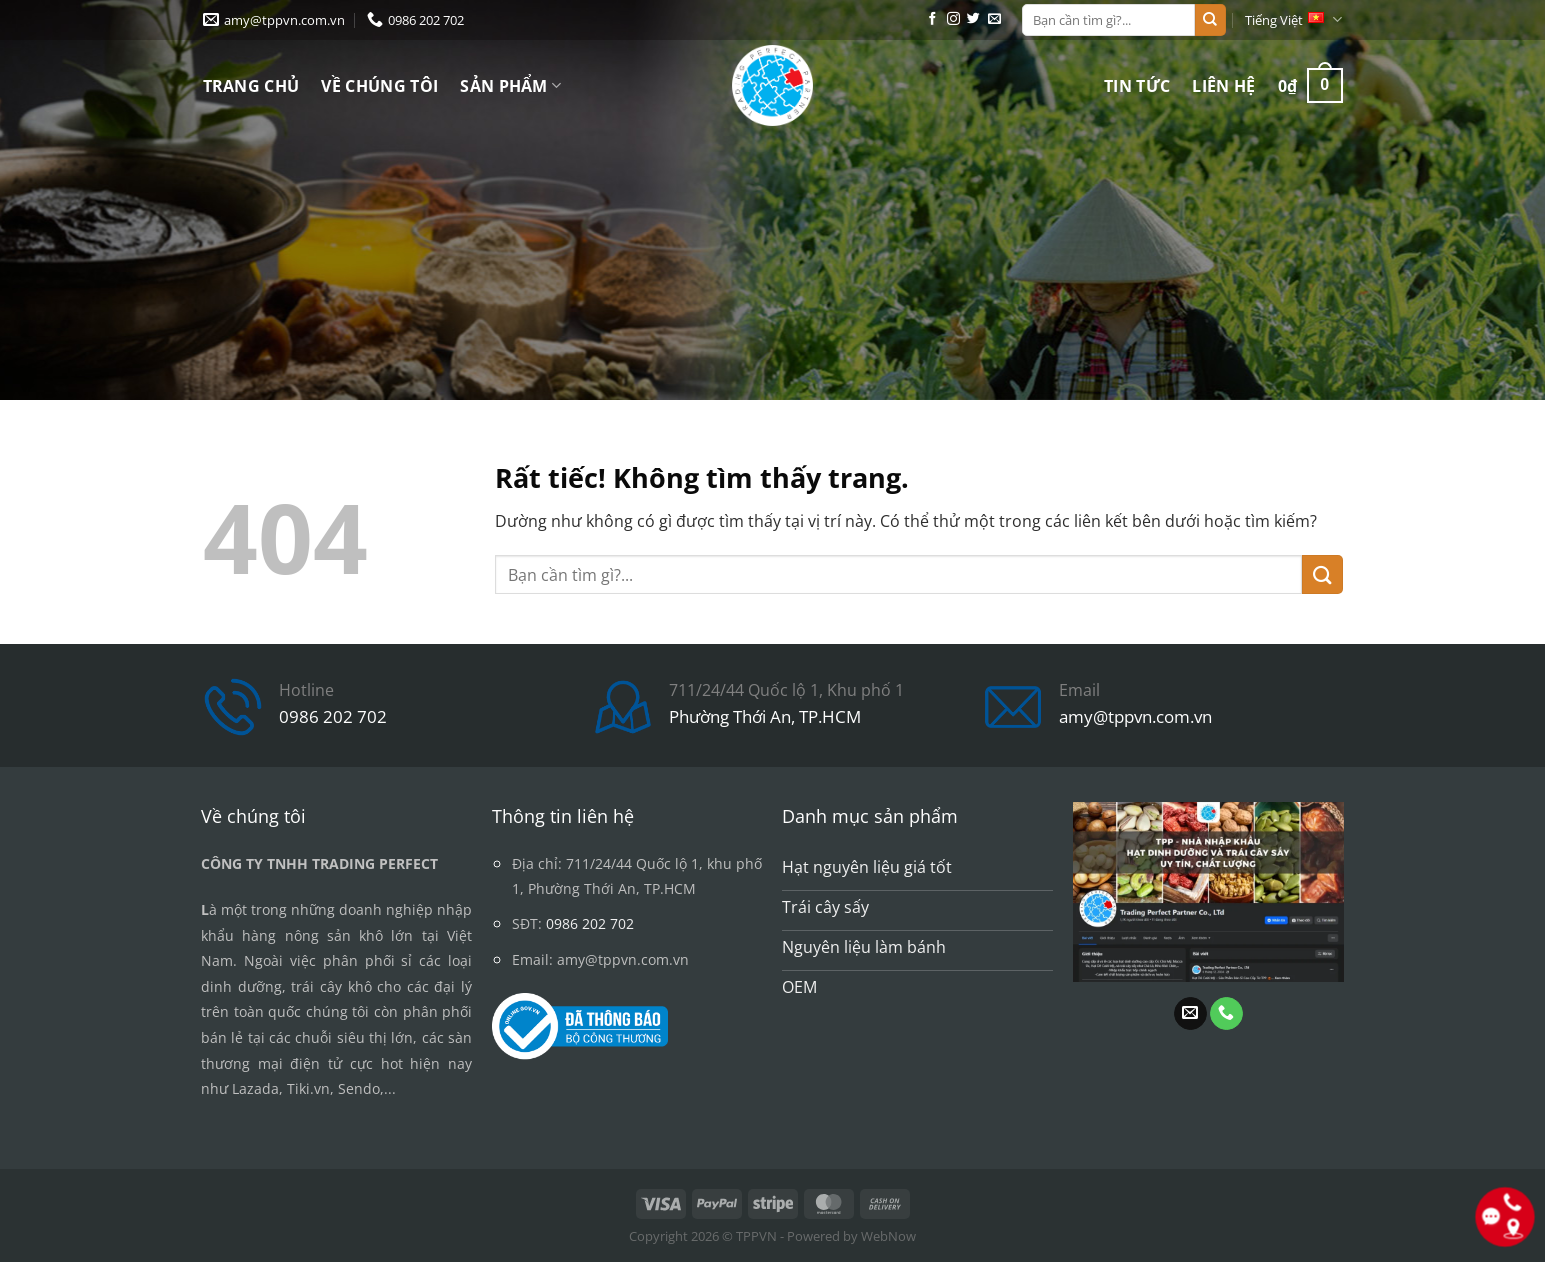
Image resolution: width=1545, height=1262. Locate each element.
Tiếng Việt (1293, 19)
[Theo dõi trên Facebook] (932, 19)
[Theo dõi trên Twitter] (973, 19)
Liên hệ (1223, 86)
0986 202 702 (333, 716)
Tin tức (1137, 86)
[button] (1310, 85)
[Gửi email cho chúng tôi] (994, 19)
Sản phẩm (510, 86)
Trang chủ (251, 86)
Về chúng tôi (379, 86)
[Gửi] (1210, 20)
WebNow (888, 1236)
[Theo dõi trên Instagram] (953, 19)
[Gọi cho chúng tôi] (1226, 1014)
